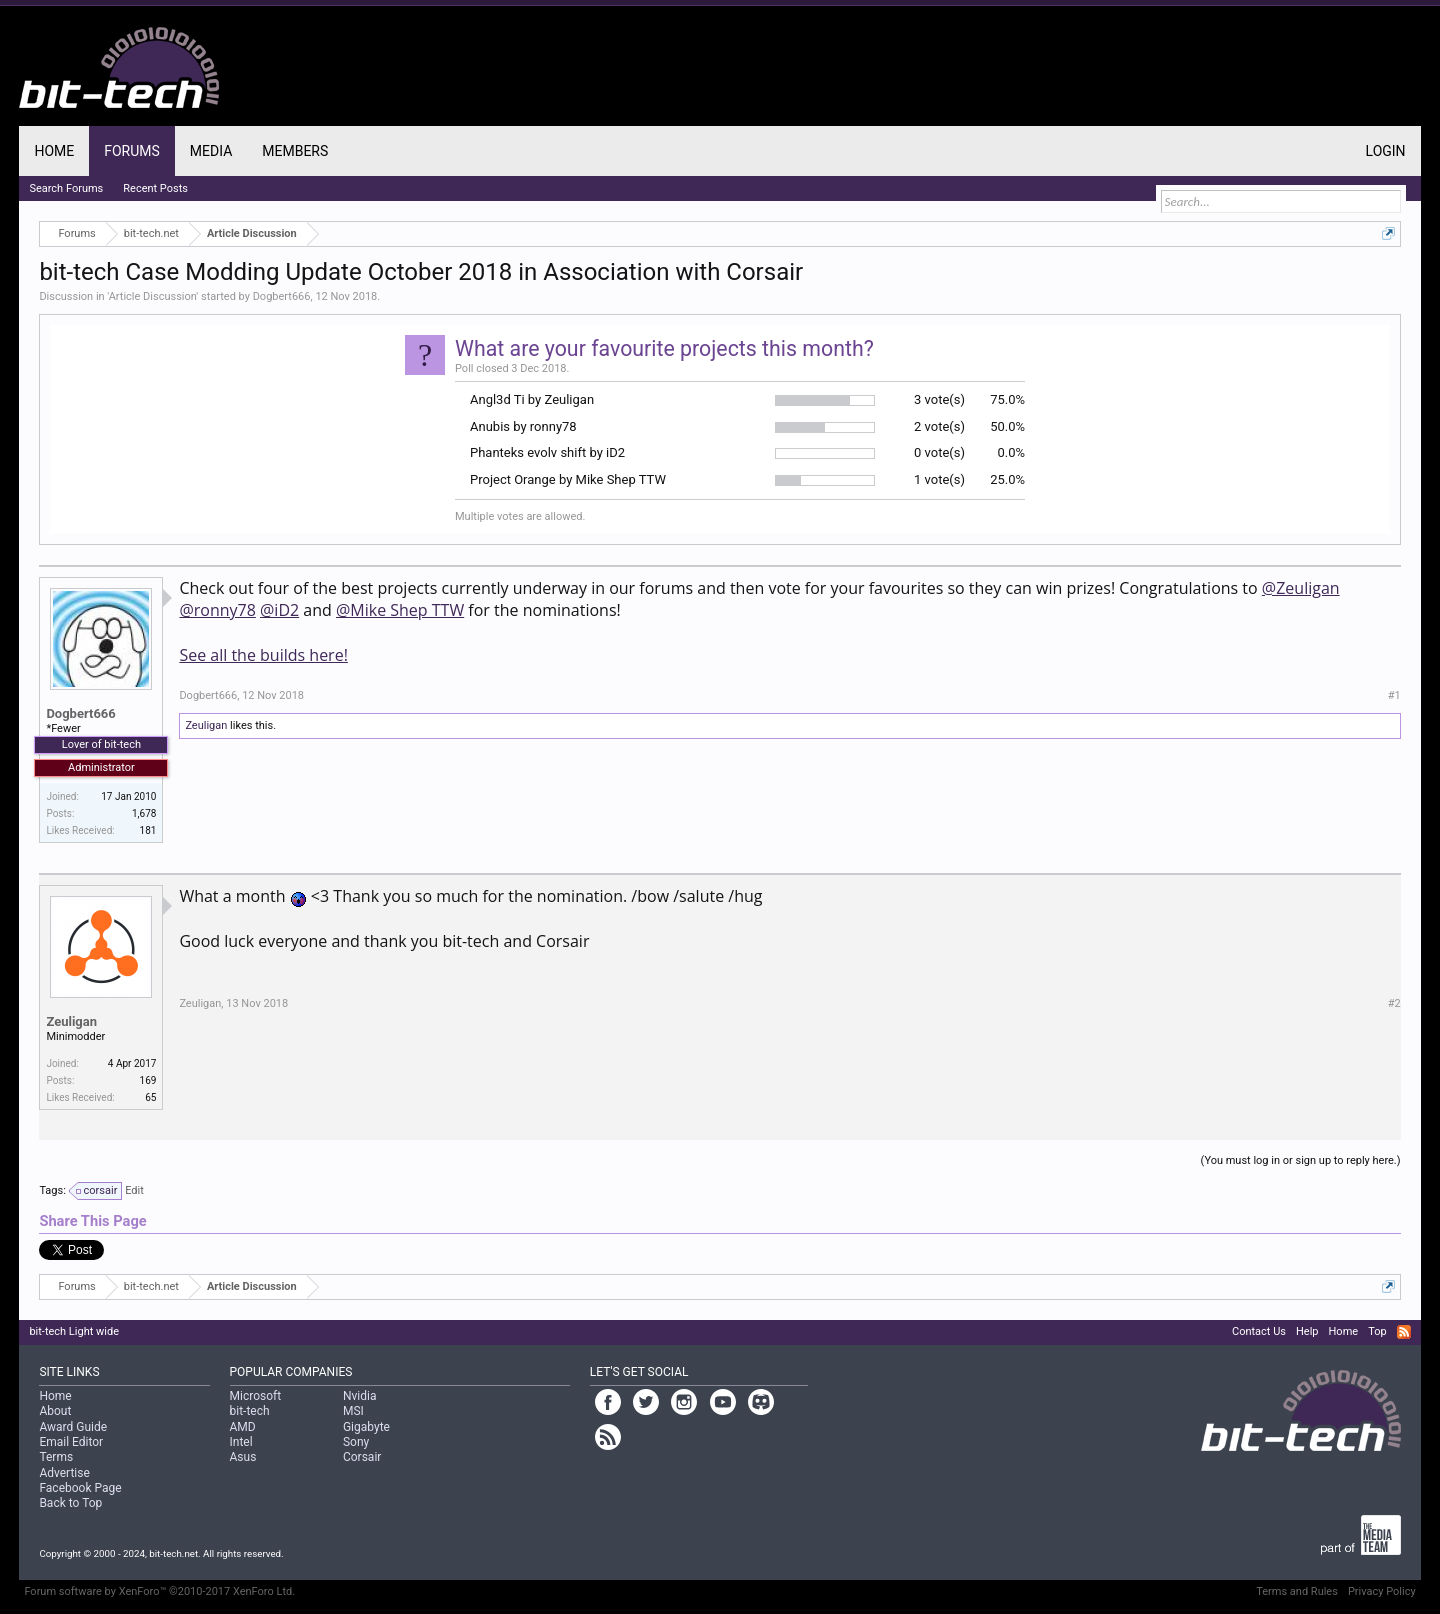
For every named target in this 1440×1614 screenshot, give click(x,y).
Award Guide (73, 1427)
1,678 (144, 813)
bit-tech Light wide (74, 1331)
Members (295, 151)
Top (1377, 1331)
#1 (1394, 695)
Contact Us (1259, 1331)
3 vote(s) (939, 399)
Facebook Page (80, 1488)
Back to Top (70, 1503)
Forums (132, 151)
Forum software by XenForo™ (159, 1591)
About (55, 1411)
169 (148, 1080)
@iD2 (279, 610)
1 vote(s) (939, 479)
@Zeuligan (1301, 588)
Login (1386, 151)
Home (54, 151)
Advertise (64, 1473)
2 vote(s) (939, 426)
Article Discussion (153, 296)
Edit (134, 1190)
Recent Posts (155, 188)
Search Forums (66, 188)
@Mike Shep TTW (400, 610)
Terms (56, 1457)
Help (1307, 1331)
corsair (98, 1191)
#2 (1394, 1003)
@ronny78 (217, 610)
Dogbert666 (282, 296)
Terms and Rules (1297, 1591)
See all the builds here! (263, 655)
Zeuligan (206, 725)
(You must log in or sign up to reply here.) (1301, 1160)
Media (211, 151)
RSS (1404, 1332)
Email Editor (71, 1442)
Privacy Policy (1382, 1591)
